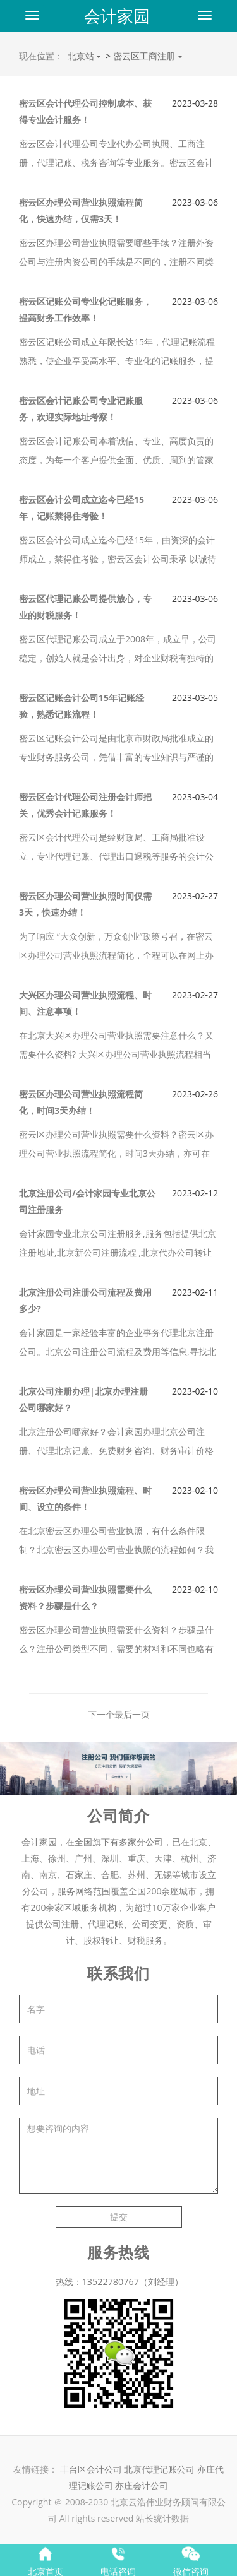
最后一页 (132, 1714)
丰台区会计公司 (91, 2469)
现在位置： (41, 56)
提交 (119, 2217)
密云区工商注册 (144, 56)
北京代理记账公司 (159, 2469)
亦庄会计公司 (141, 2485)
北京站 (85, 56)
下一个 (101, 1714)
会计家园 (117, 15)
